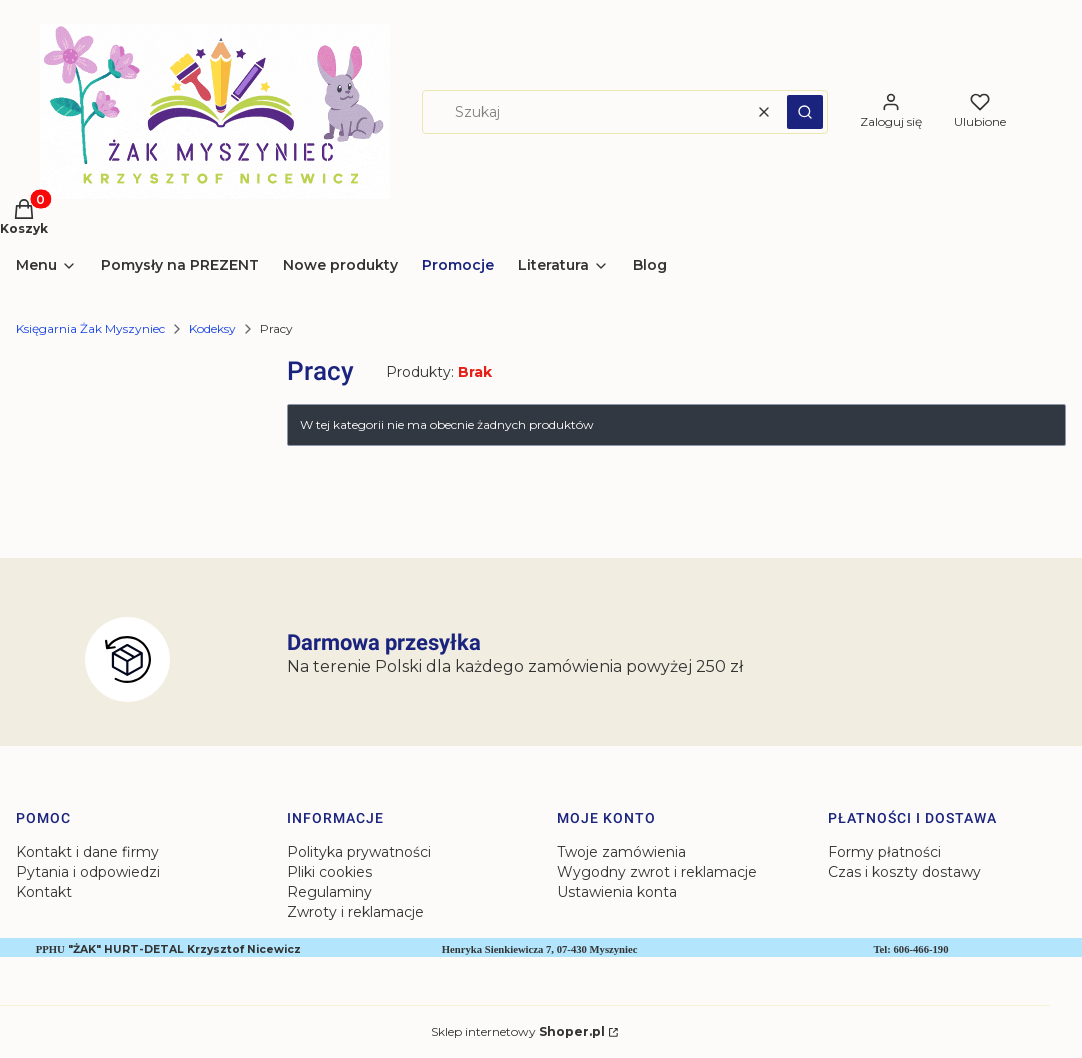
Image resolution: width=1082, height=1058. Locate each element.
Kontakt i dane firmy (87, 852)
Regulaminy (329, 892)
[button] (805, 112)
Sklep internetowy (518, 1031)
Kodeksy (212, 328)
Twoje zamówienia (621, 852)
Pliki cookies (329, 872)
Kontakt (44, 892)
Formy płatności (884, 852)
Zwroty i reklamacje (355, 912)
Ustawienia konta (617, 892)
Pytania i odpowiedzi (88, 872)
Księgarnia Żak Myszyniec (90, 328)
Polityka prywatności (359, 852)
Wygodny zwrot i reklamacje (657, 872)
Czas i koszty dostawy (904, 872)
